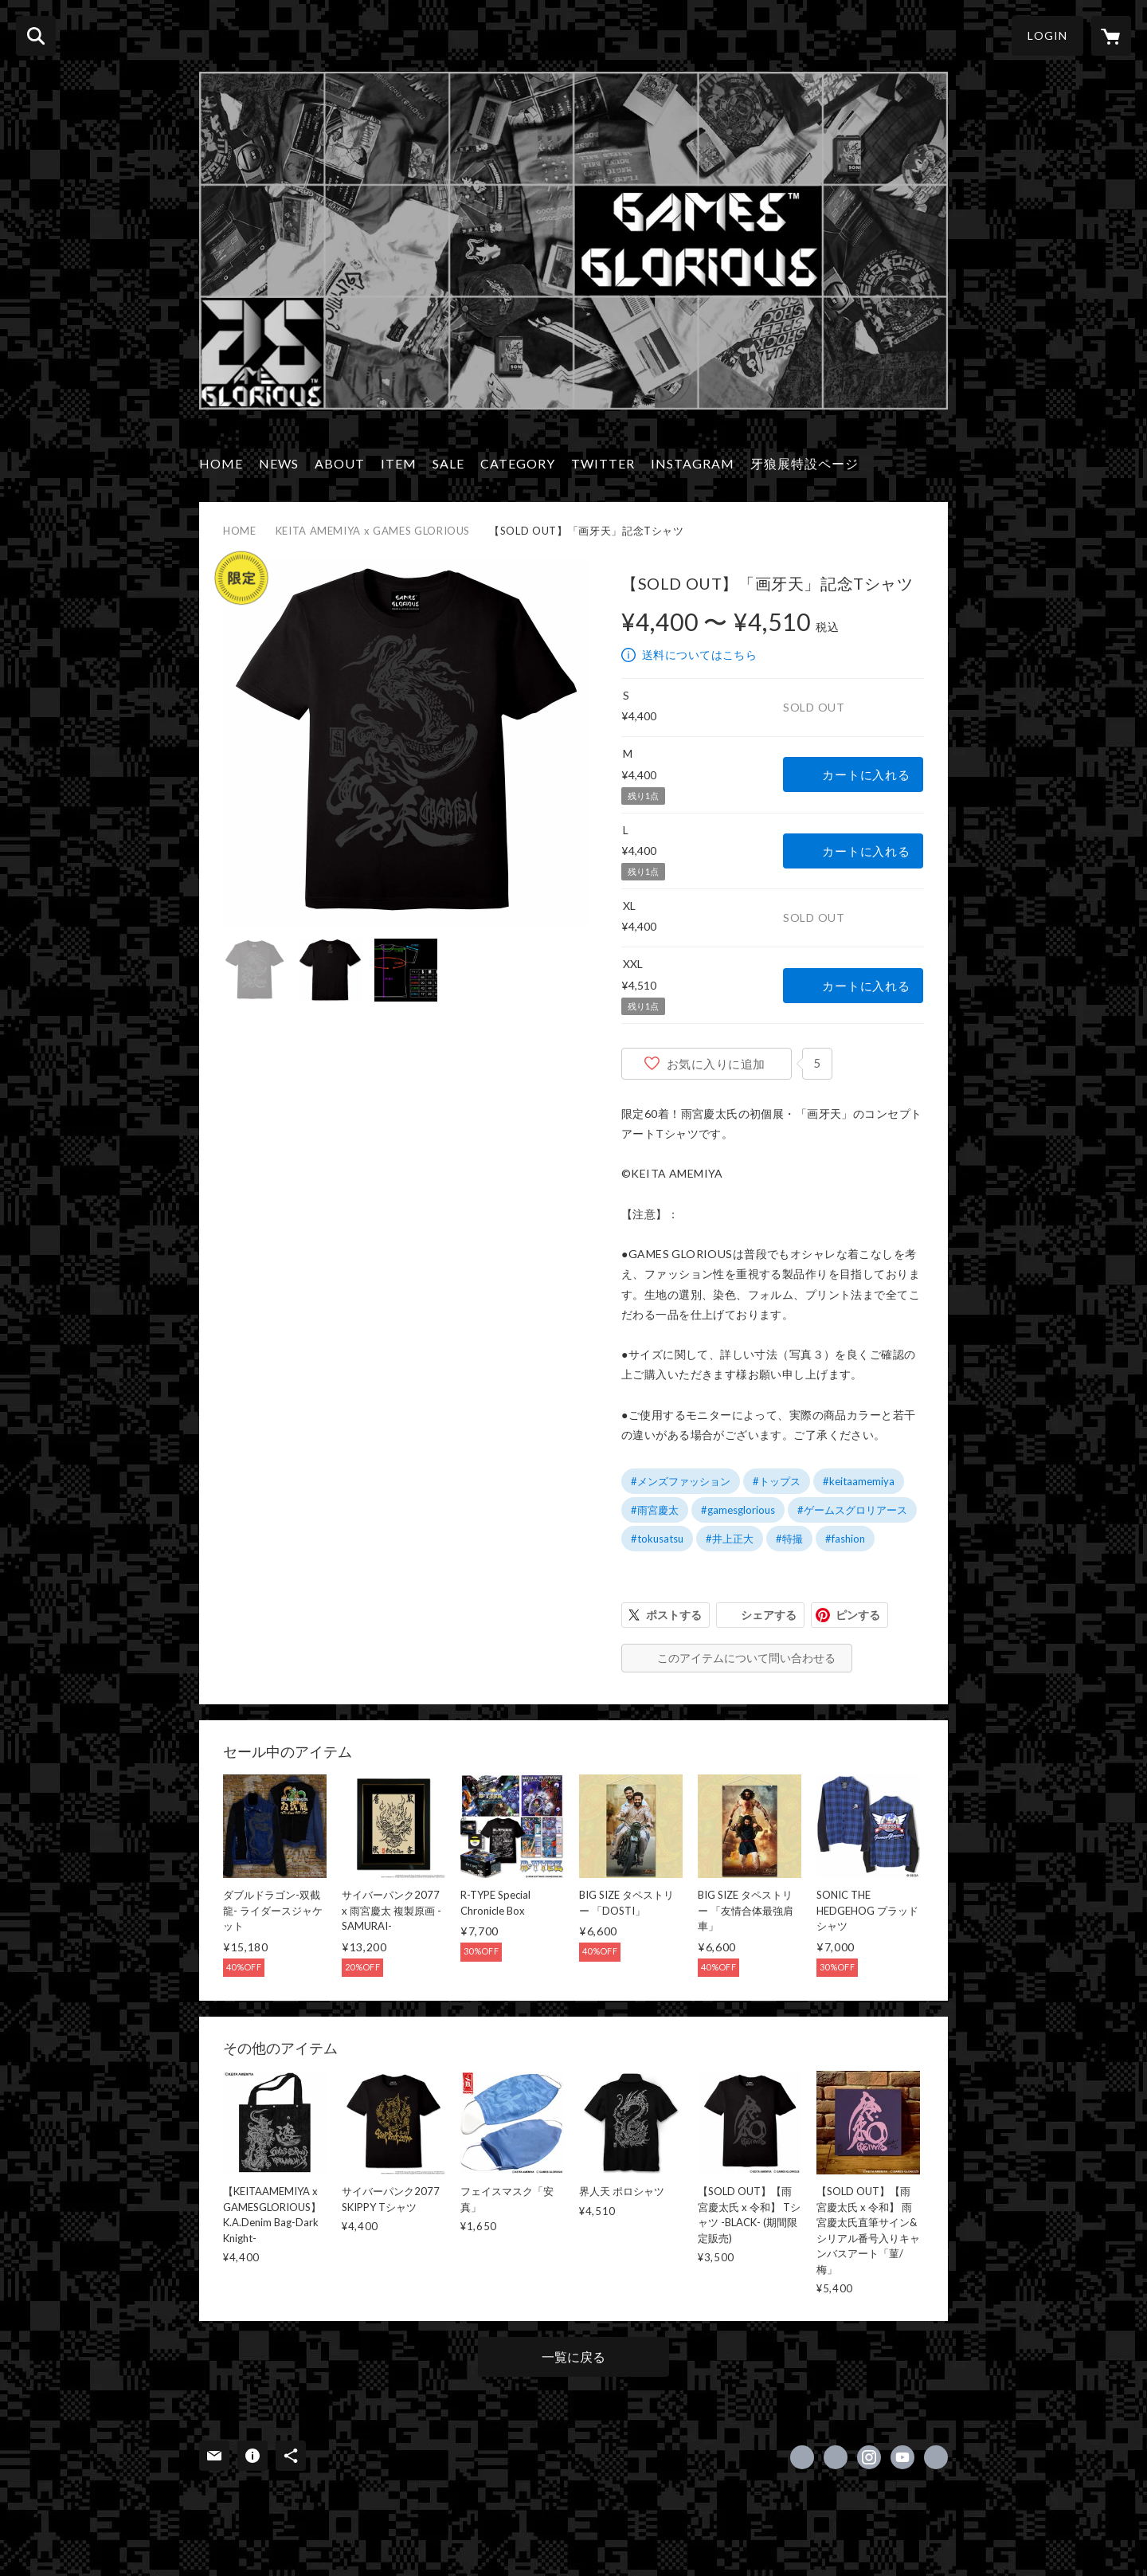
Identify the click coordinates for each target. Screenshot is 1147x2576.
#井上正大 (730, 1538)
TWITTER (603, 463)
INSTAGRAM (692, 463)
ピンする (858, 1614)
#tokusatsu (657, 1538)
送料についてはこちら (699, 654)
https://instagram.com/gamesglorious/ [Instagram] (869, 2457)
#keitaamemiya (859, 1481)
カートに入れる (866, 774)
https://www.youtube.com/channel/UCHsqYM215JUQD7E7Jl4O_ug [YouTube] (902, 2457)
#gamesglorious (738, 1510)
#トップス (777, 1481)
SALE (448, 463)
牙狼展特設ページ (804, 463)
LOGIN (1047, 35)
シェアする (769, 1614)
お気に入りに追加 (716, 1064)
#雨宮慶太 (655, 1510)
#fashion (845, 1538)
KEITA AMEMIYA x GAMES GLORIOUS (373, 530)
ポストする (674, 1614)
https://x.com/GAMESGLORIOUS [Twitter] (836, 2457)
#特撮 (789, 1538)
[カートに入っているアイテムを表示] (1111, 36)
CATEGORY (517, 463)
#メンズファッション (680, 1481)
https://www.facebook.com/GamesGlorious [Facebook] (802, 2457)
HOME (221, 463)
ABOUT (340, 463)
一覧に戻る (573, 2356)
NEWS (279, 463)
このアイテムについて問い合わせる (746, 1657)
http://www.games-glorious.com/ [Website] (936, 2457)
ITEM (399, 463)
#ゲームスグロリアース (852, 1510)
